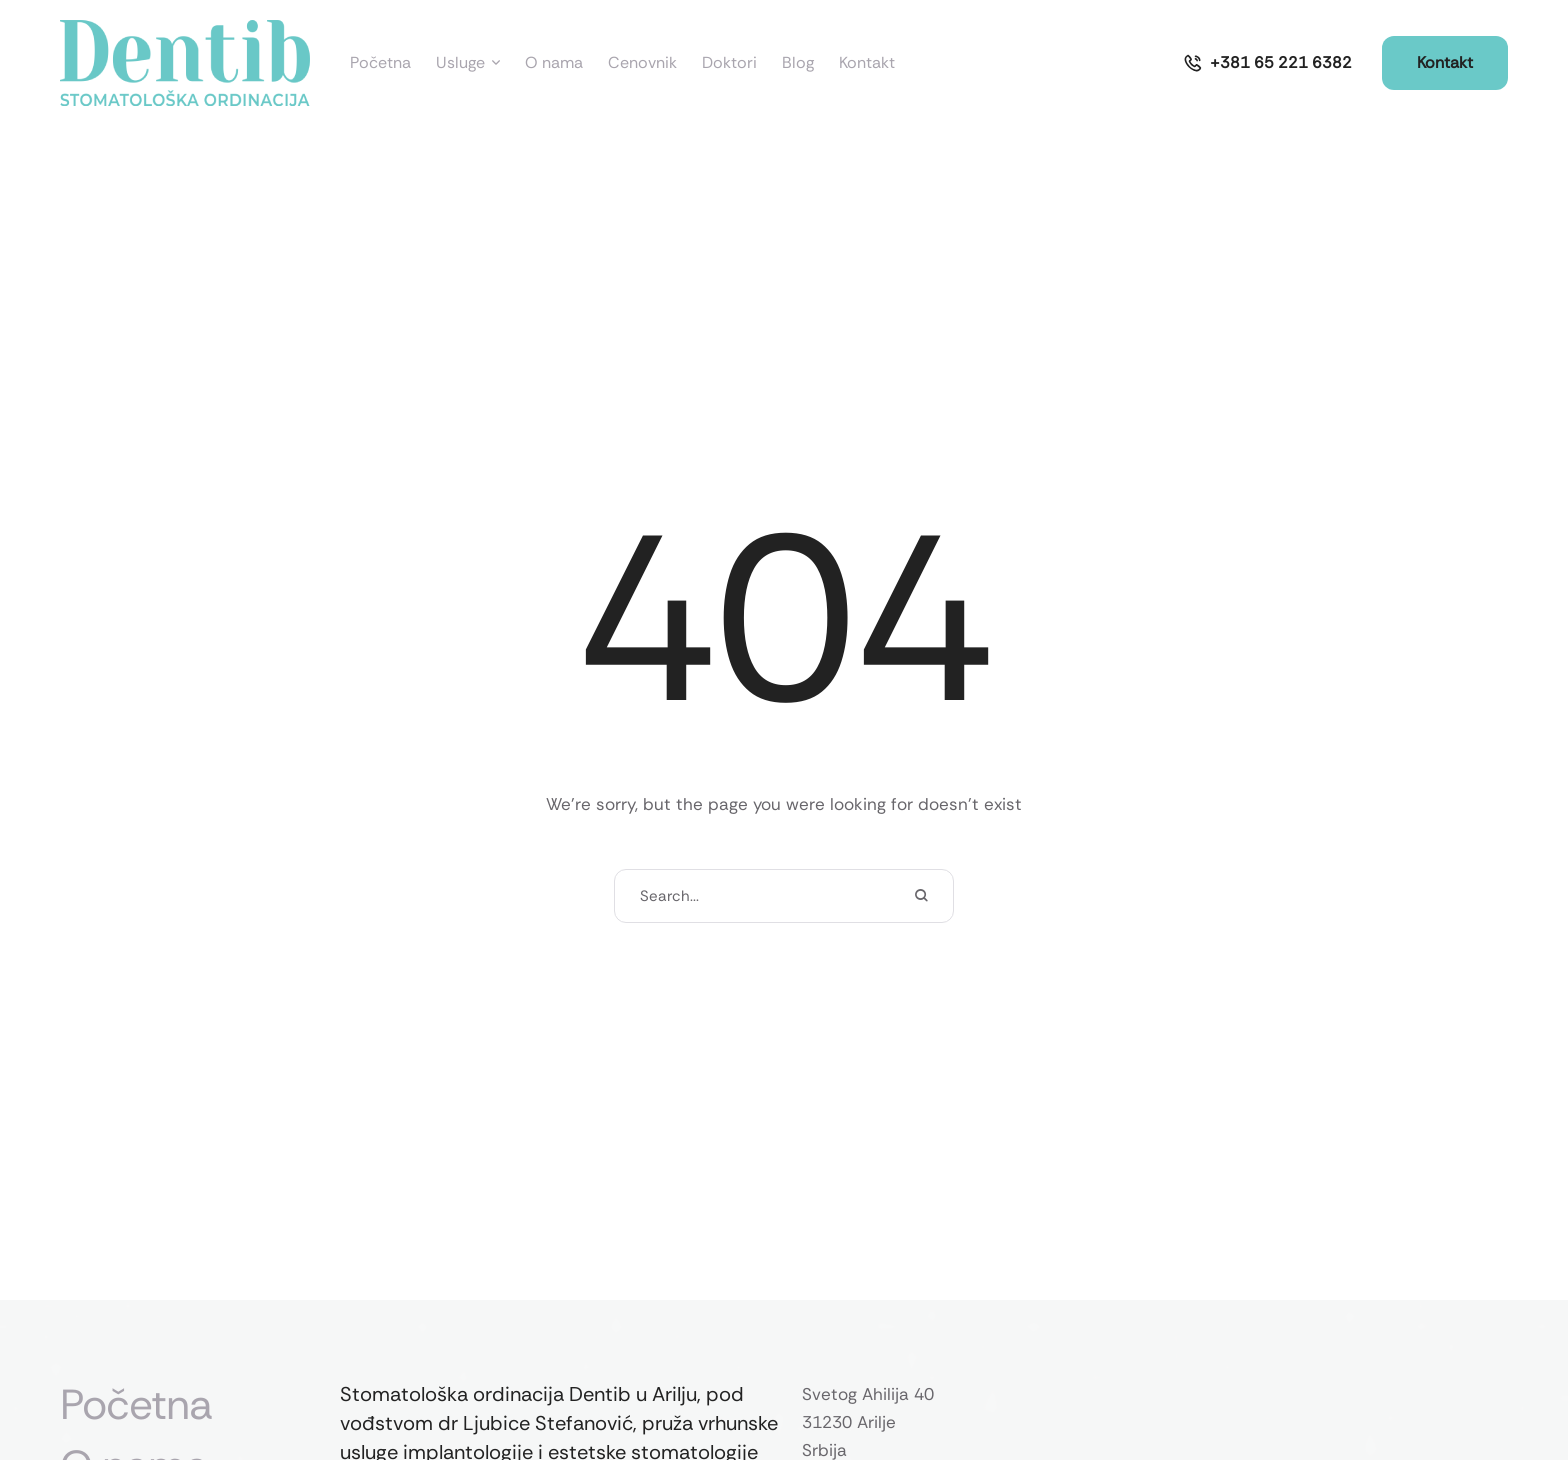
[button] (1267, 63)
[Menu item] (380, 63)
